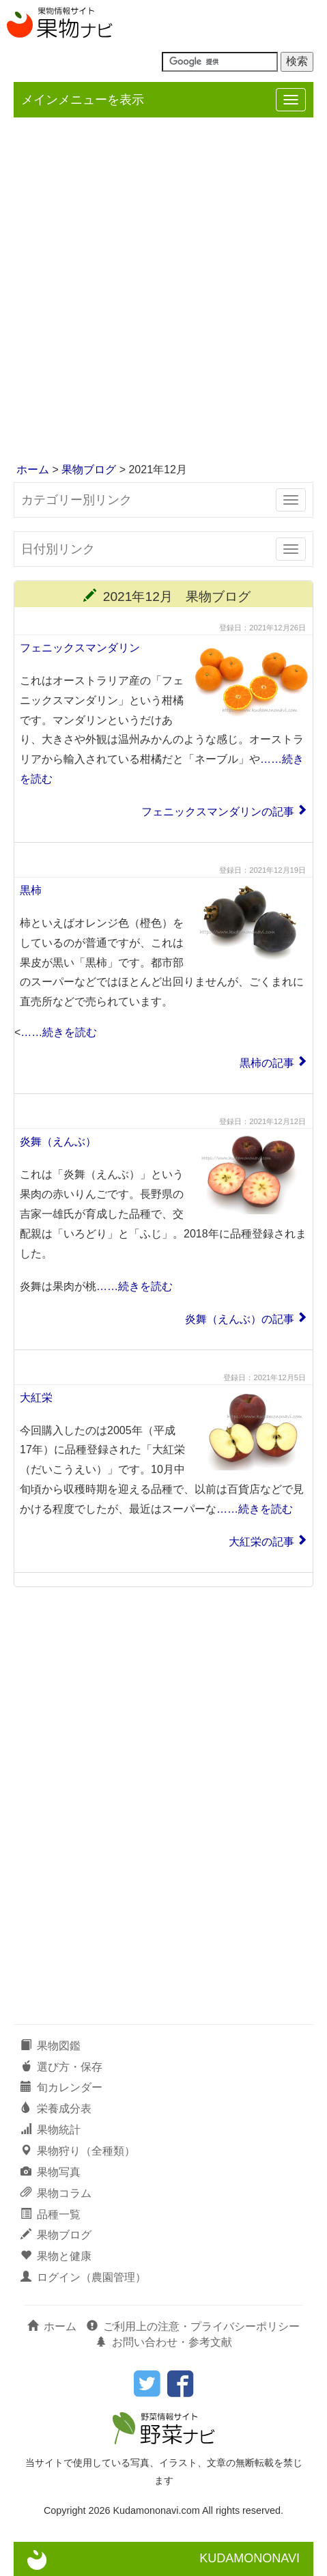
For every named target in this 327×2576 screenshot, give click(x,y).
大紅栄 (36, 1397)
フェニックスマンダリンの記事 (217, 811)
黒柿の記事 (267, 1063)
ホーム (32, 469)
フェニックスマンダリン (80, 648)
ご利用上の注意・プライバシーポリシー (193, 2326)
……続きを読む (58, 1032)
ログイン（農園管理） (83, 2277)
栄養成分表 (55, 2108)
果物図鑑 (50, 2046)
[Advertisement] (163, 291)
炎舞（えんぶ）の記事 (239, 1319)
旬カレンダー (61, 2087)
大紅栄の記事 (261, 1542)
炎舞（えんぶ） (58, 1141)
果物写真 (50, 2172)
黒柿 (31, 890)
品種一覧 (50, 2214)
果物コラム (55, 2193)
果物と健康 (55, 2256)
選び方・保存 (61, 2067)
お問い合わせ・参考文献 (164, 2342)
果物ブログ (88, 469)
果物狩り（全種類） (77, 2151)
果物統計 (50, 2130)
